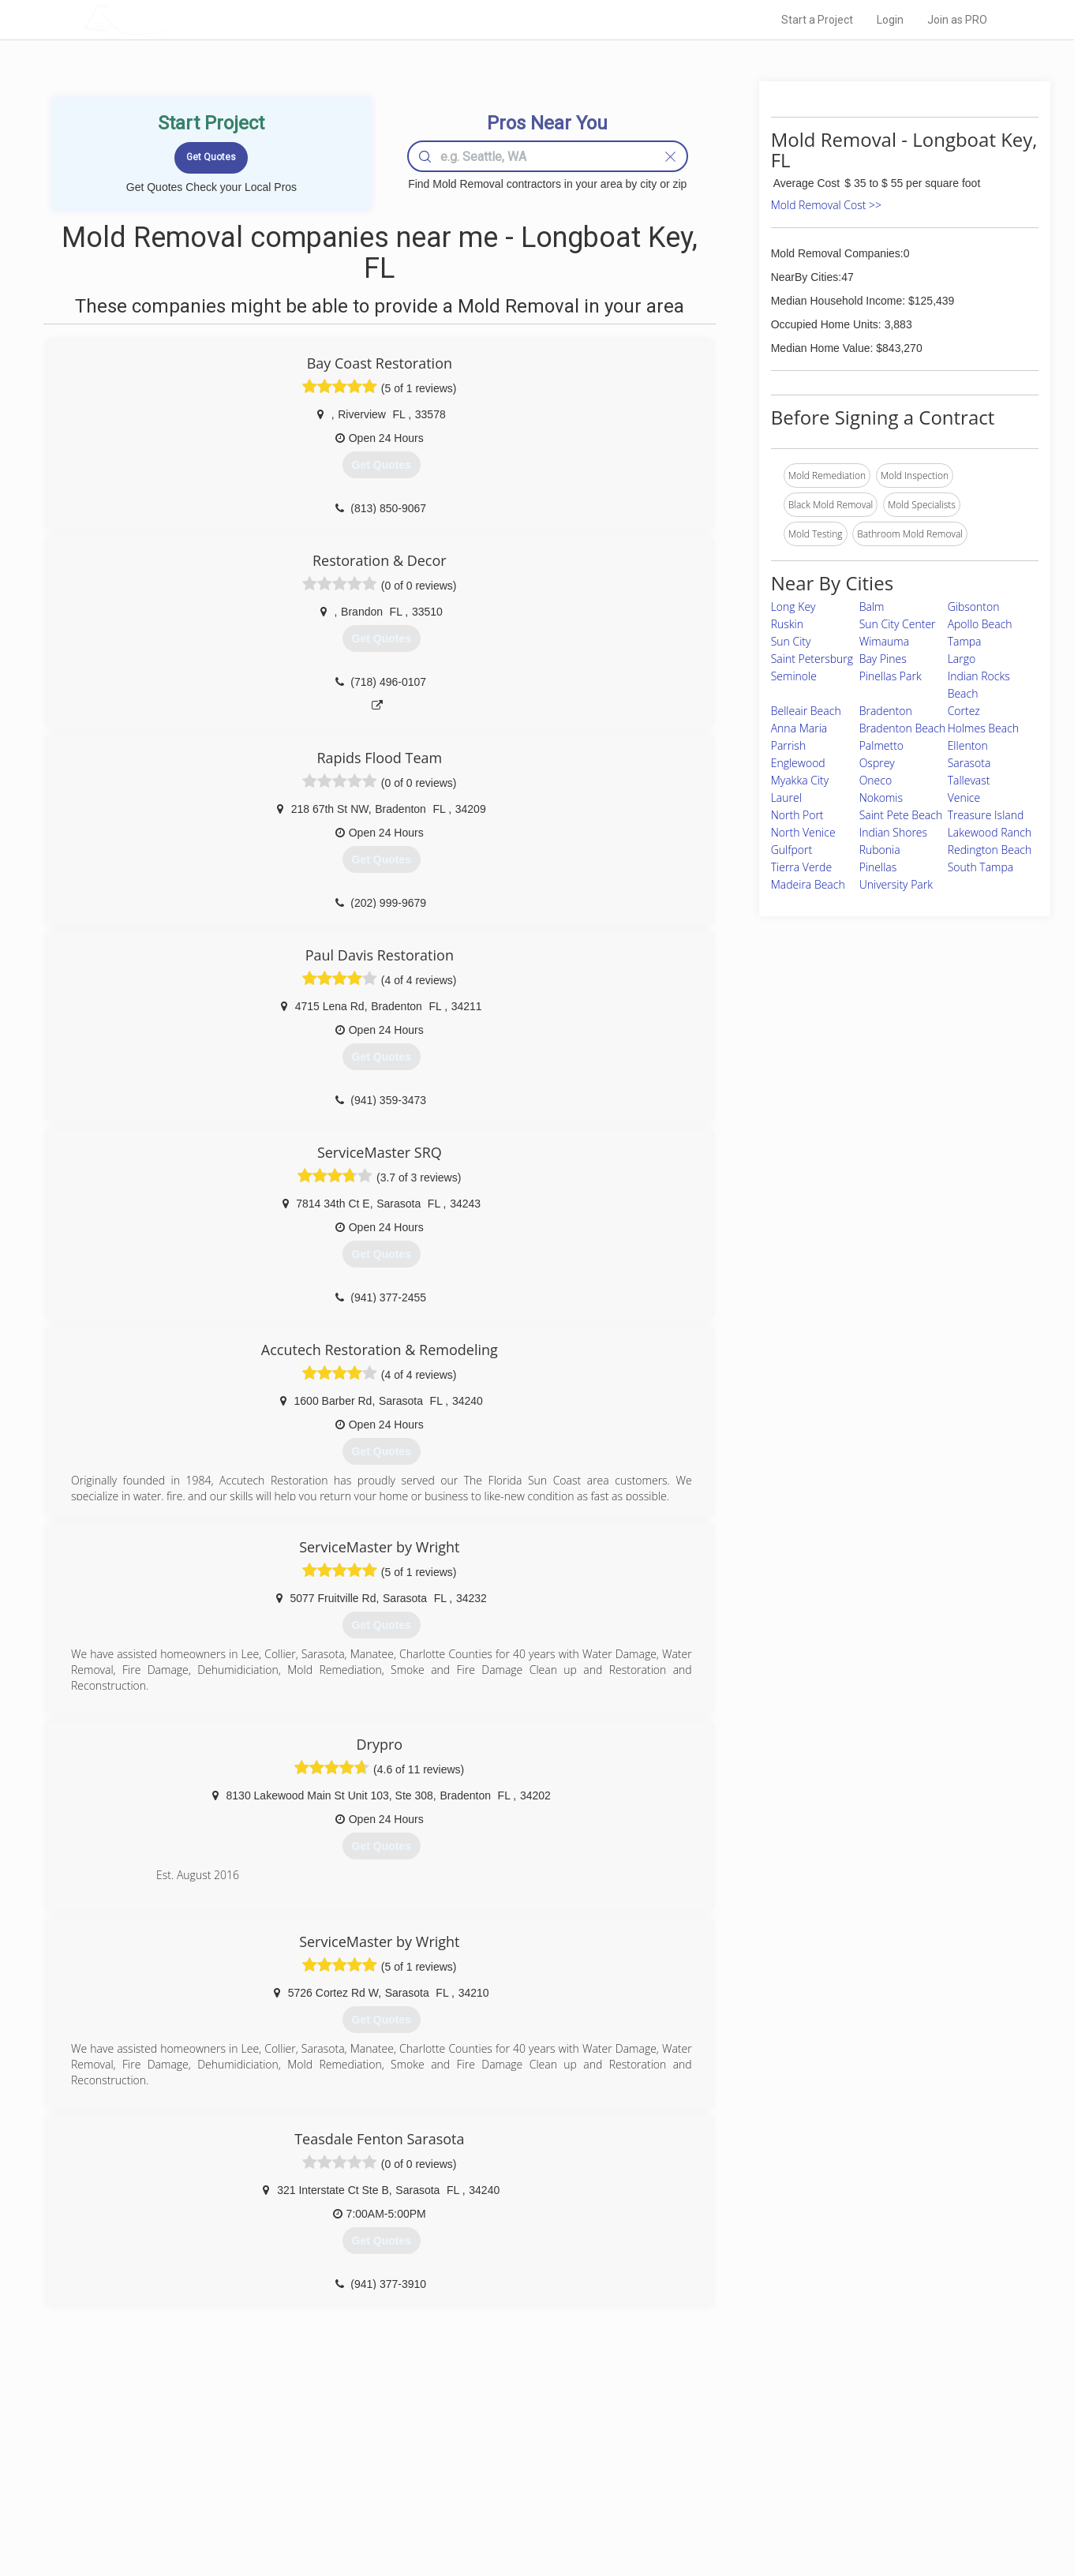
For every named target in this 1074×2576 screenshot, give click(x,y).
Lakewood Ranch (989, 832)
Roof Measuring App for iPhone (523, 2495)
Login (890, 19)
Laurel (786, 797)
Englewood (798, 762)
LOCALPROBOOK (175, 19)
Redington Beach (990, 849)
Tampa (965, 641)
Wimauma (884, 641)
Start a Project (817, 19)
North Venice (803, 832)
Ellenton (968, 745)
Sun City (791, 641)
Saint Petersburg (812, 658)
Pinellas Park (890, 675)
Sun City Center (897, 623)
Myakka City (800, 780)
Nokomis (881, 797)
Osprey (877, 762)
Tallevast (969, 780)
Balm (872, 606)
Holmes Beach (983, 728)
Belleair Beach (806, 710)
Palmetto (881, 745)
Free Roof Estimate (278, 2495)
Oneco (876, 780)
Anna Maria (799, 728)
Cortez (964, 710)
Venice (964, 797)
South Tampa (981, 866)
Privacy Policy (749, 2460)
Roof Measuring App (500, 2478)
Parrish (788, 745)
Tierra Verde (801, 866)
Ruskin (787, 623)
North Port (797, 814)
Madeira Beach (808, 884)
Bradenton (885, 710)
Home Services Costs (284, 2442)
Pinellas (878, 866)
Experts (472, 2460)
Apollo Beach (980, 623)
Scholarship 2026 (757, 2442)
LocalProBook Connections (778, 2495)
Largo (962, 658)
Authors (736, 2478)
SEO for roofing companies (777, 2513)
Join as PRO (957, 19)
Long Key (793, 606)
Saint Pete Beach (901, 814)
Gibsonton (974, 606)
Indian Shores (893, 832)
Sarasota (969, 762)
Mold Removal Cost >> (826, 204)
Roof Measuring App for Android (525, 2513)
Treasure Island (986, 814)
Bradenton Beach (902, 728)
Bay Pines (883, 658)
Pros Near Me (266, 2460)
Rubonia (879, 849)
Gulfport (791, 849)
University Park (896, 884)
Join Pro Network (493, 2442)
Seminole (794, 675)
